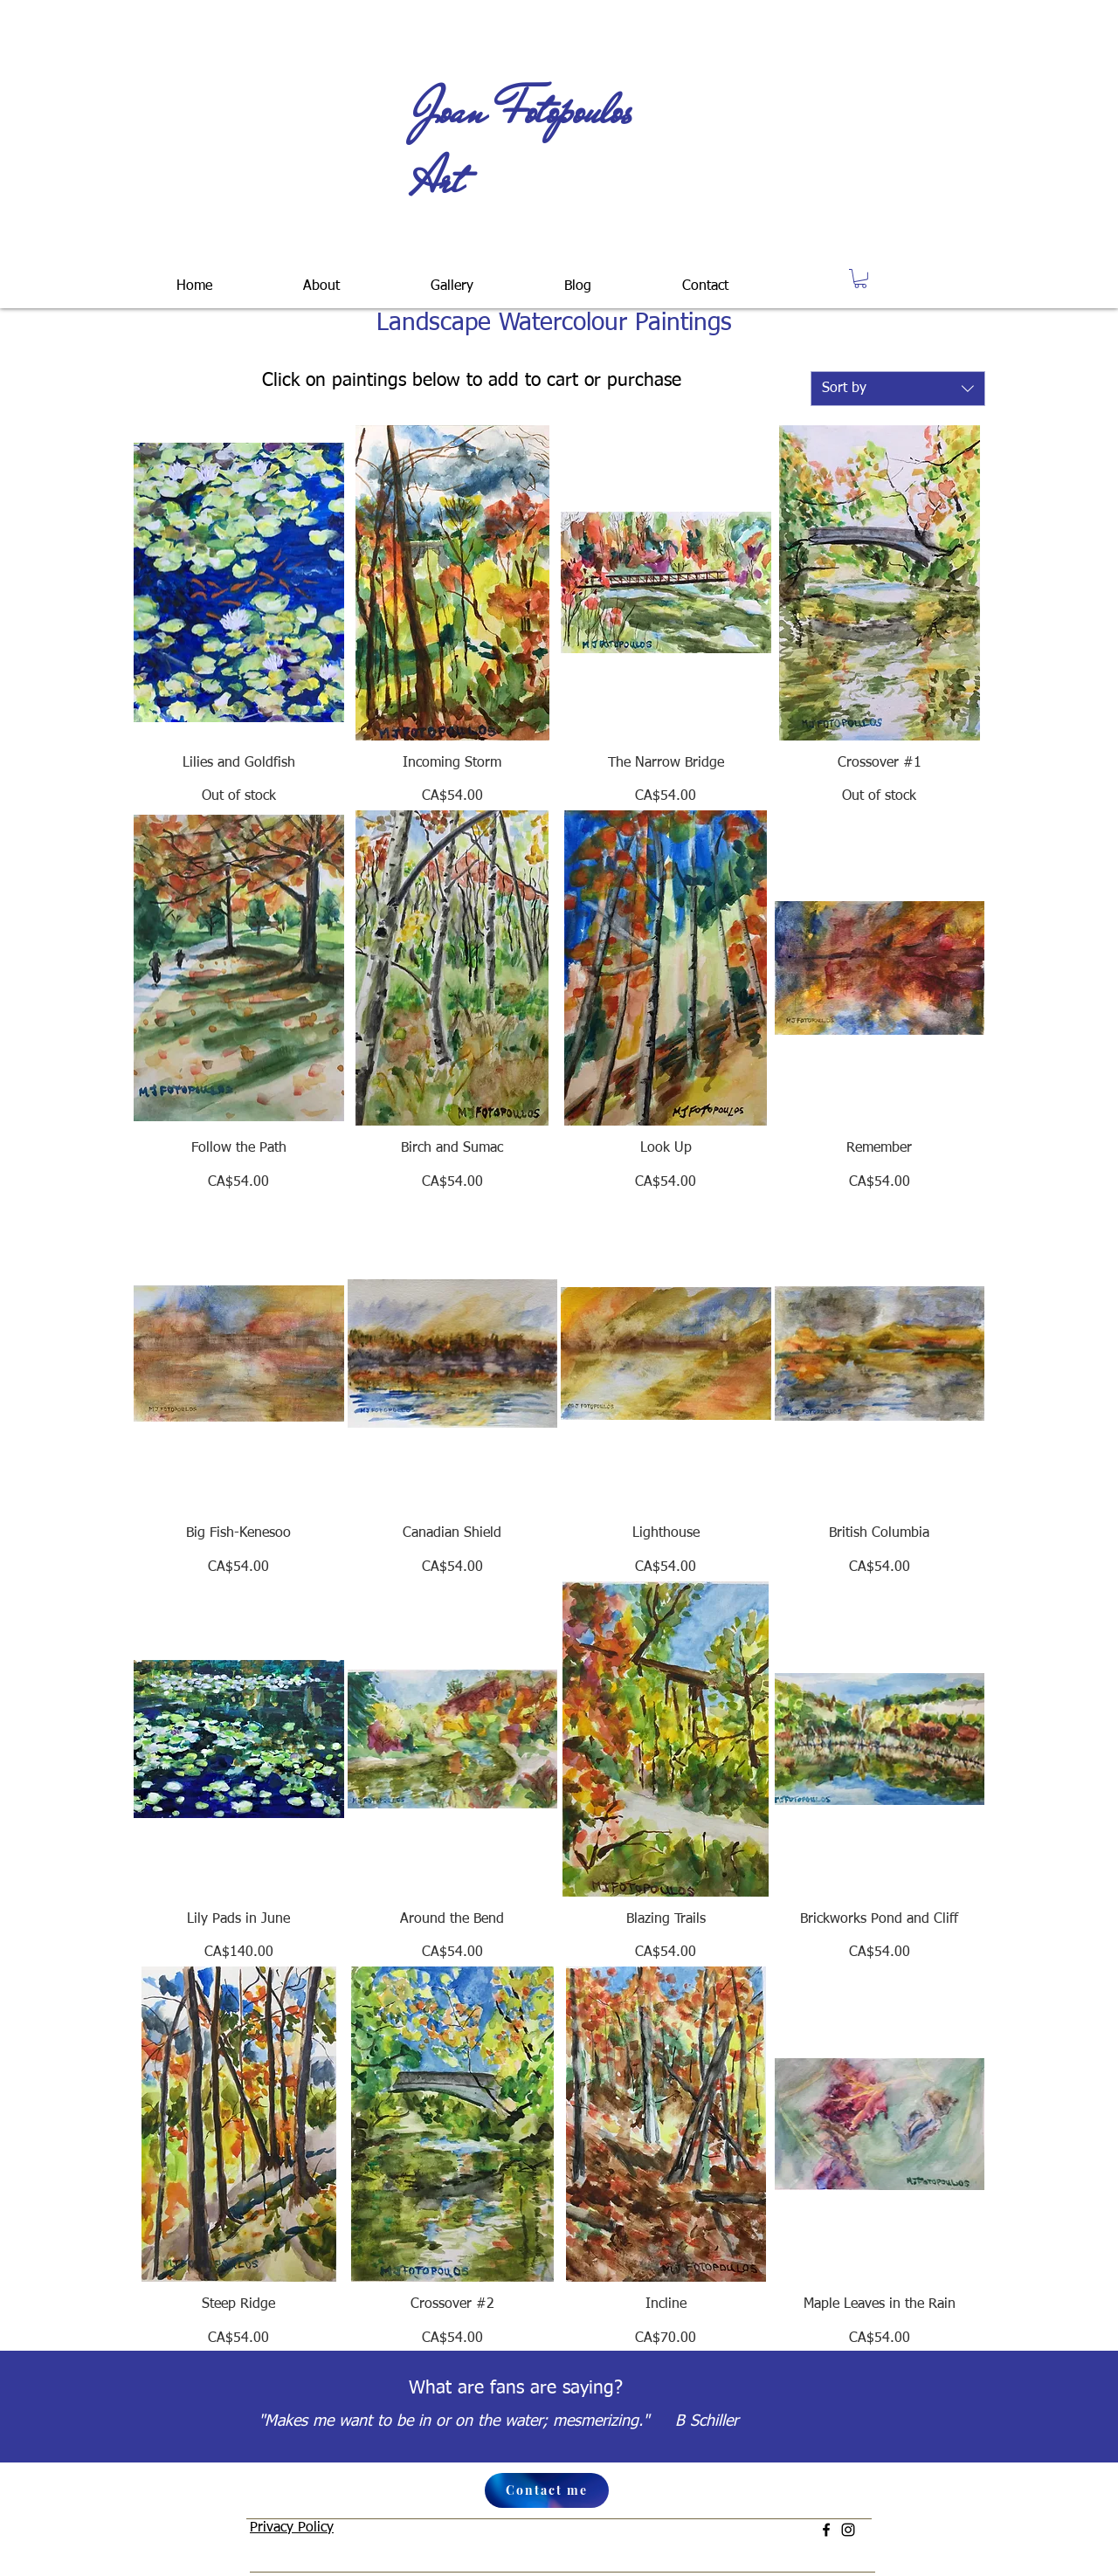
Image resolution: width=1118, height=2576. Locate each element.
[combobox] (898, 388)
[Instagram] (848, 2529)
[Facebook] (826, 2529)
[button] (452, 279)
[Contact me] (547, 2490)
